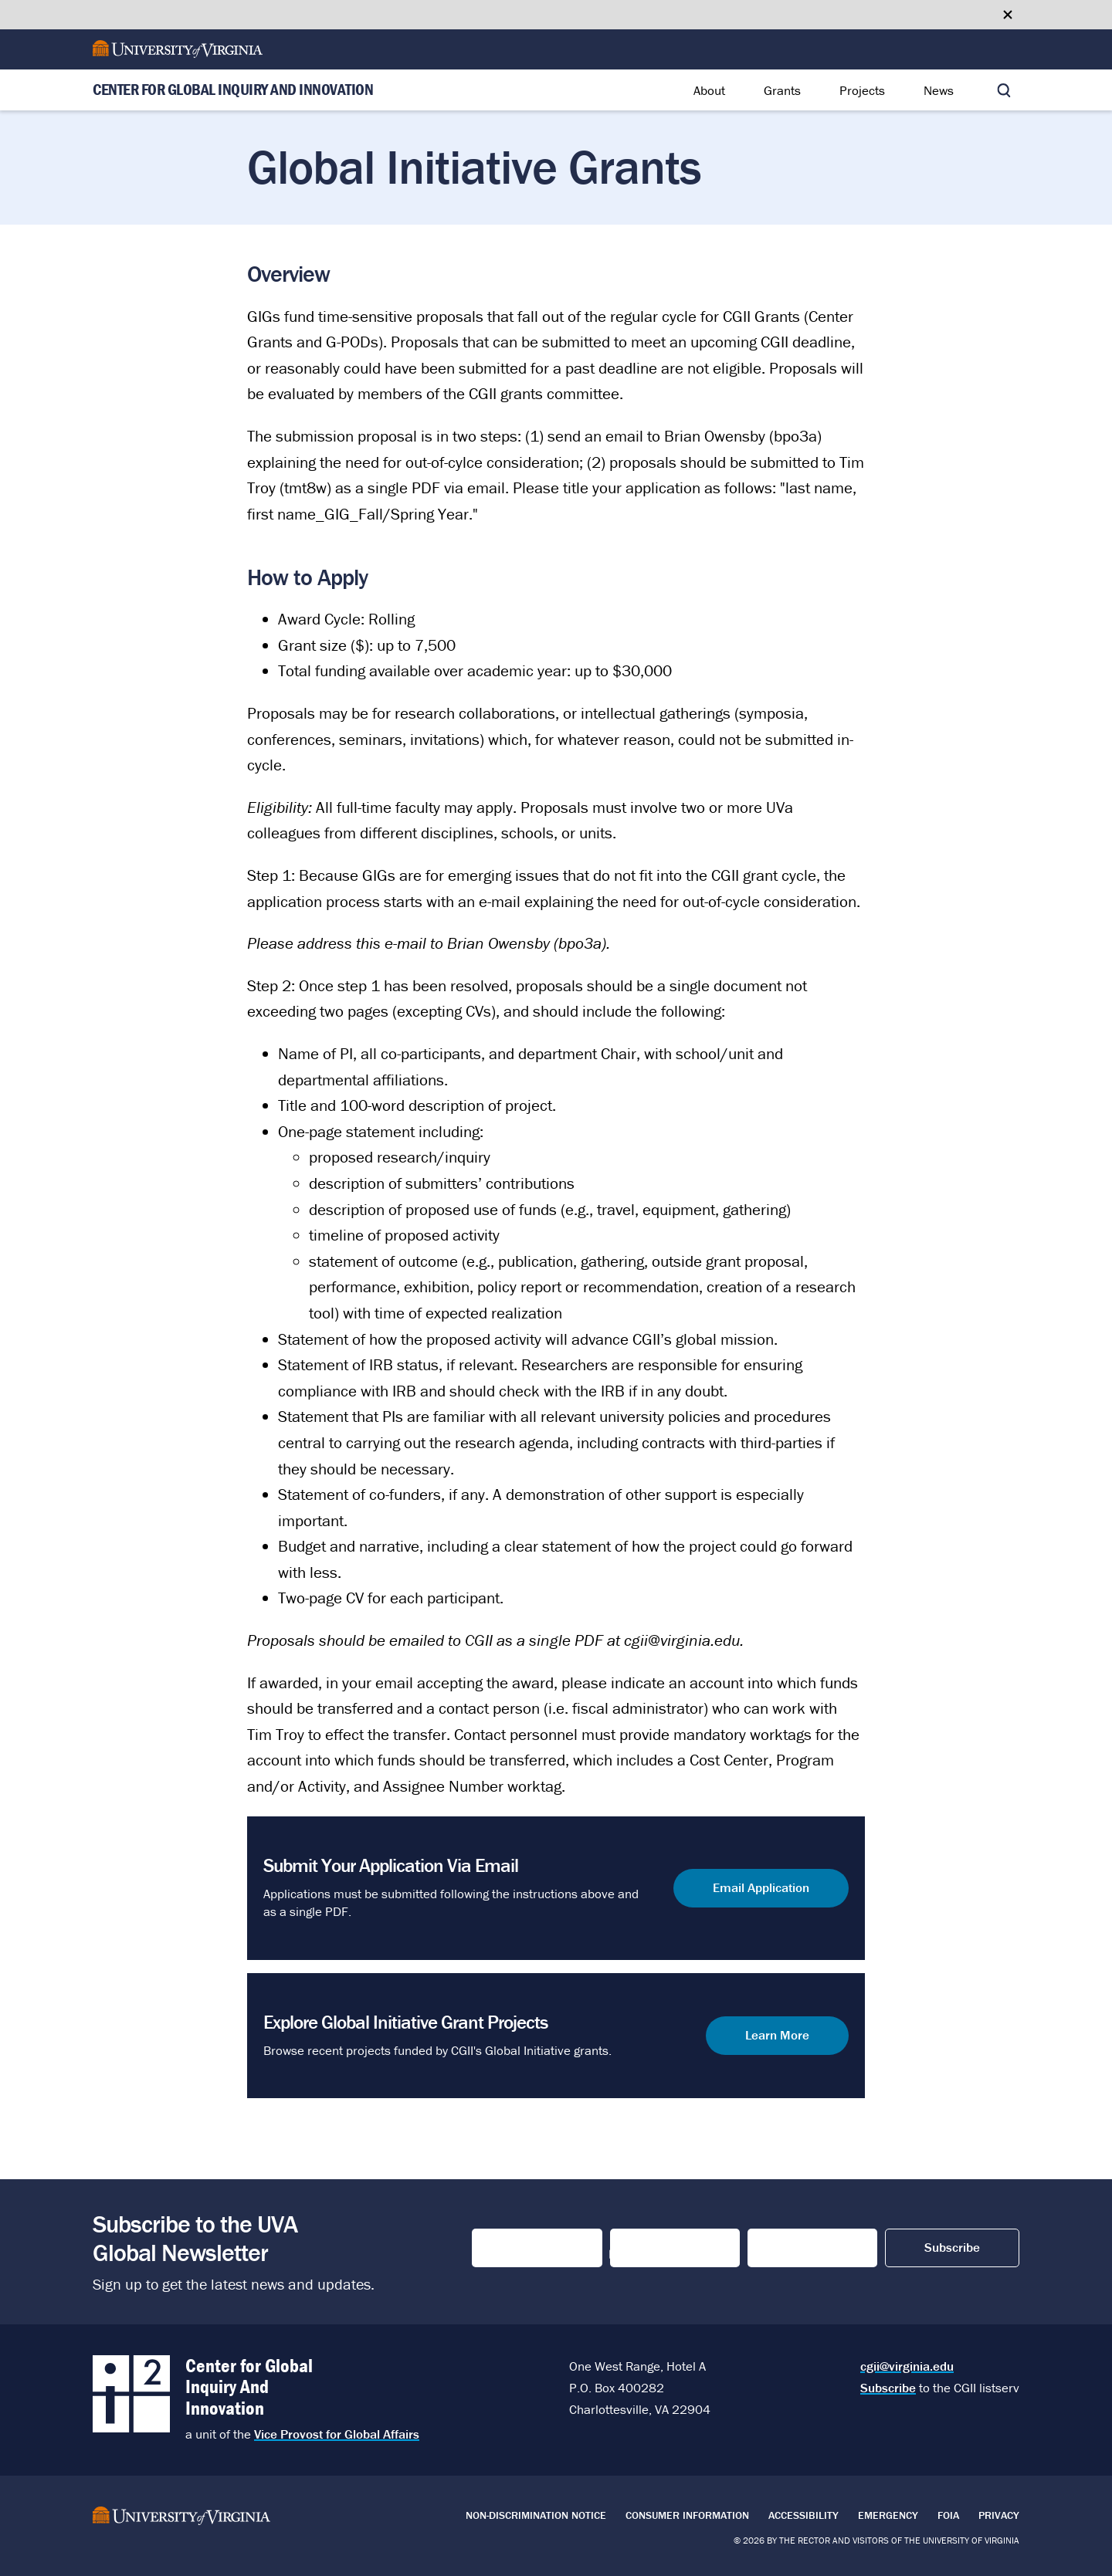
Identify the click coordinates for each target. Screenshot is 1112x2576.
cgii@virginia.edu (907, 2366)
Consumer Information (687, 2515)
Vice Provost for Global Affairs (336, 2433)
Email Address (796, 2248)
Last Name (645, 2248)
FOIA (948, 2515)
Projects (862, 90)
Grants (782, 90)
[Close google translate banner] (1007, 14)
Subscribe (888, 2387)
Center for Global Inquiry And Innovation (233, 90)
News (939, 90)
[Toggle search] (1003, 90)
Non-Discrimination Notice (536, 2515)
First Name (508, 2248)
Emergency (888, 2515)
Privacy (998, 2515)
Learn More (777, 2034)
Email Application (761, 1887)
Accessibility (803, 2515)
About (709, 90)
